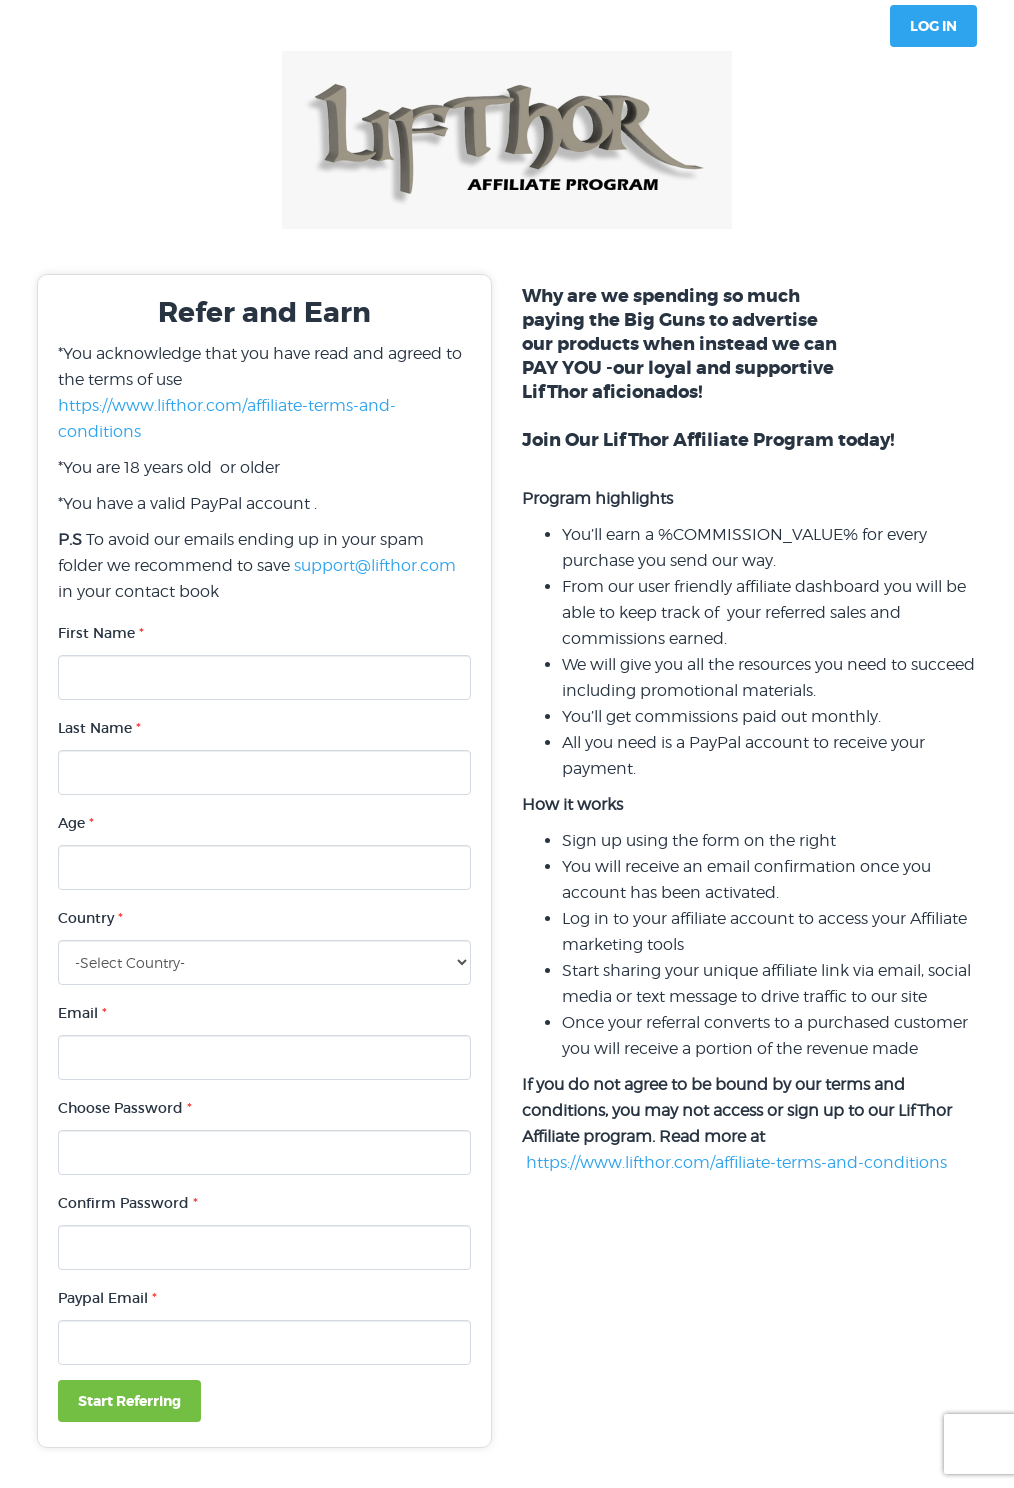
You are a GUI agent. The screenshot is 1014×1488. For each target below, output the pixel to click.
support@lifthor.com (375, 565)
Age (76, 823)
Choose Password (125, 1108)
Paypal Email (107, 1298)
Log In (933, 26)
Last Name (99, 728)
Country (90, 918)
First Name (101, 633)
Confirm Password (128, 1203)
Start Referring (129, 1401)
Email (82, 1013)
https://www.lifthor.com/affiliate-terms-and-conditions (736, 1162)
